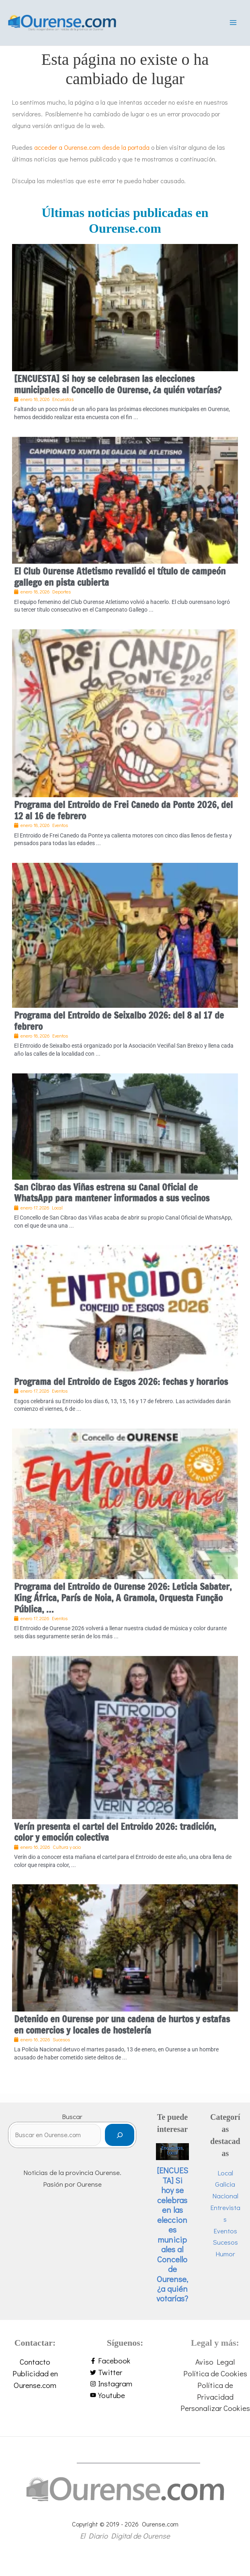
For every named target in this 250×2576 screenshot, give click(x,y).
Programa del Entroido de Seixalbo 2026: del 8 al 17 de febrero (119, 1028)
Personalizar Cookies (215, 2416)
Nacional (225, 2203)
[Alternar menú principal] (233, 26)
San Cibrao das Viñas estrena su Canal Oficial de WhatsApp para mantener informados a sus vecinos (111, 1200)
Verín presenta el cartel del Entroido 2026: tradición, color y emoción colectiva (115, 1840)
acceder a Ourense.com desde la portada (92, 155)
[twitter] (125, 2380)
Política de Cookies (215, 2381)
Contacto (35, 2369)
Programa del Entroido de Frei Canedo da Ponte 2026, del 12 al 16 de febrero (123, 818)
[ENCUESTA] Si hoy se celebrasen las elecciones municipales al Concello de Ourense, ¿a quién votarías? (117, 392)
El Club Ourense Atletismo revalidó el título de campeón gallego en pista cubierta (119, 584)
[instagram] (125, 2391)
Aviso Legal (215, 2369)
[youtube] (125, 2403)
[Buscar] (119, 2143)
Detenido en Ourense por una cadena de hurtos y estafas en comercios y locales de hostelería (122, 2032)
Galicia (225, 2191)
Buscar (72, 2124)
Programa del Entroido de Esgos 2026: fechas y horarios (121, 1389)
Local (172, 2160)
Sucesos (225, 2249)
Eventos (225, 2238)
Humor (225, 2261)
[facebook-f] (125, 2368)
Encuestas (171, 2155)
